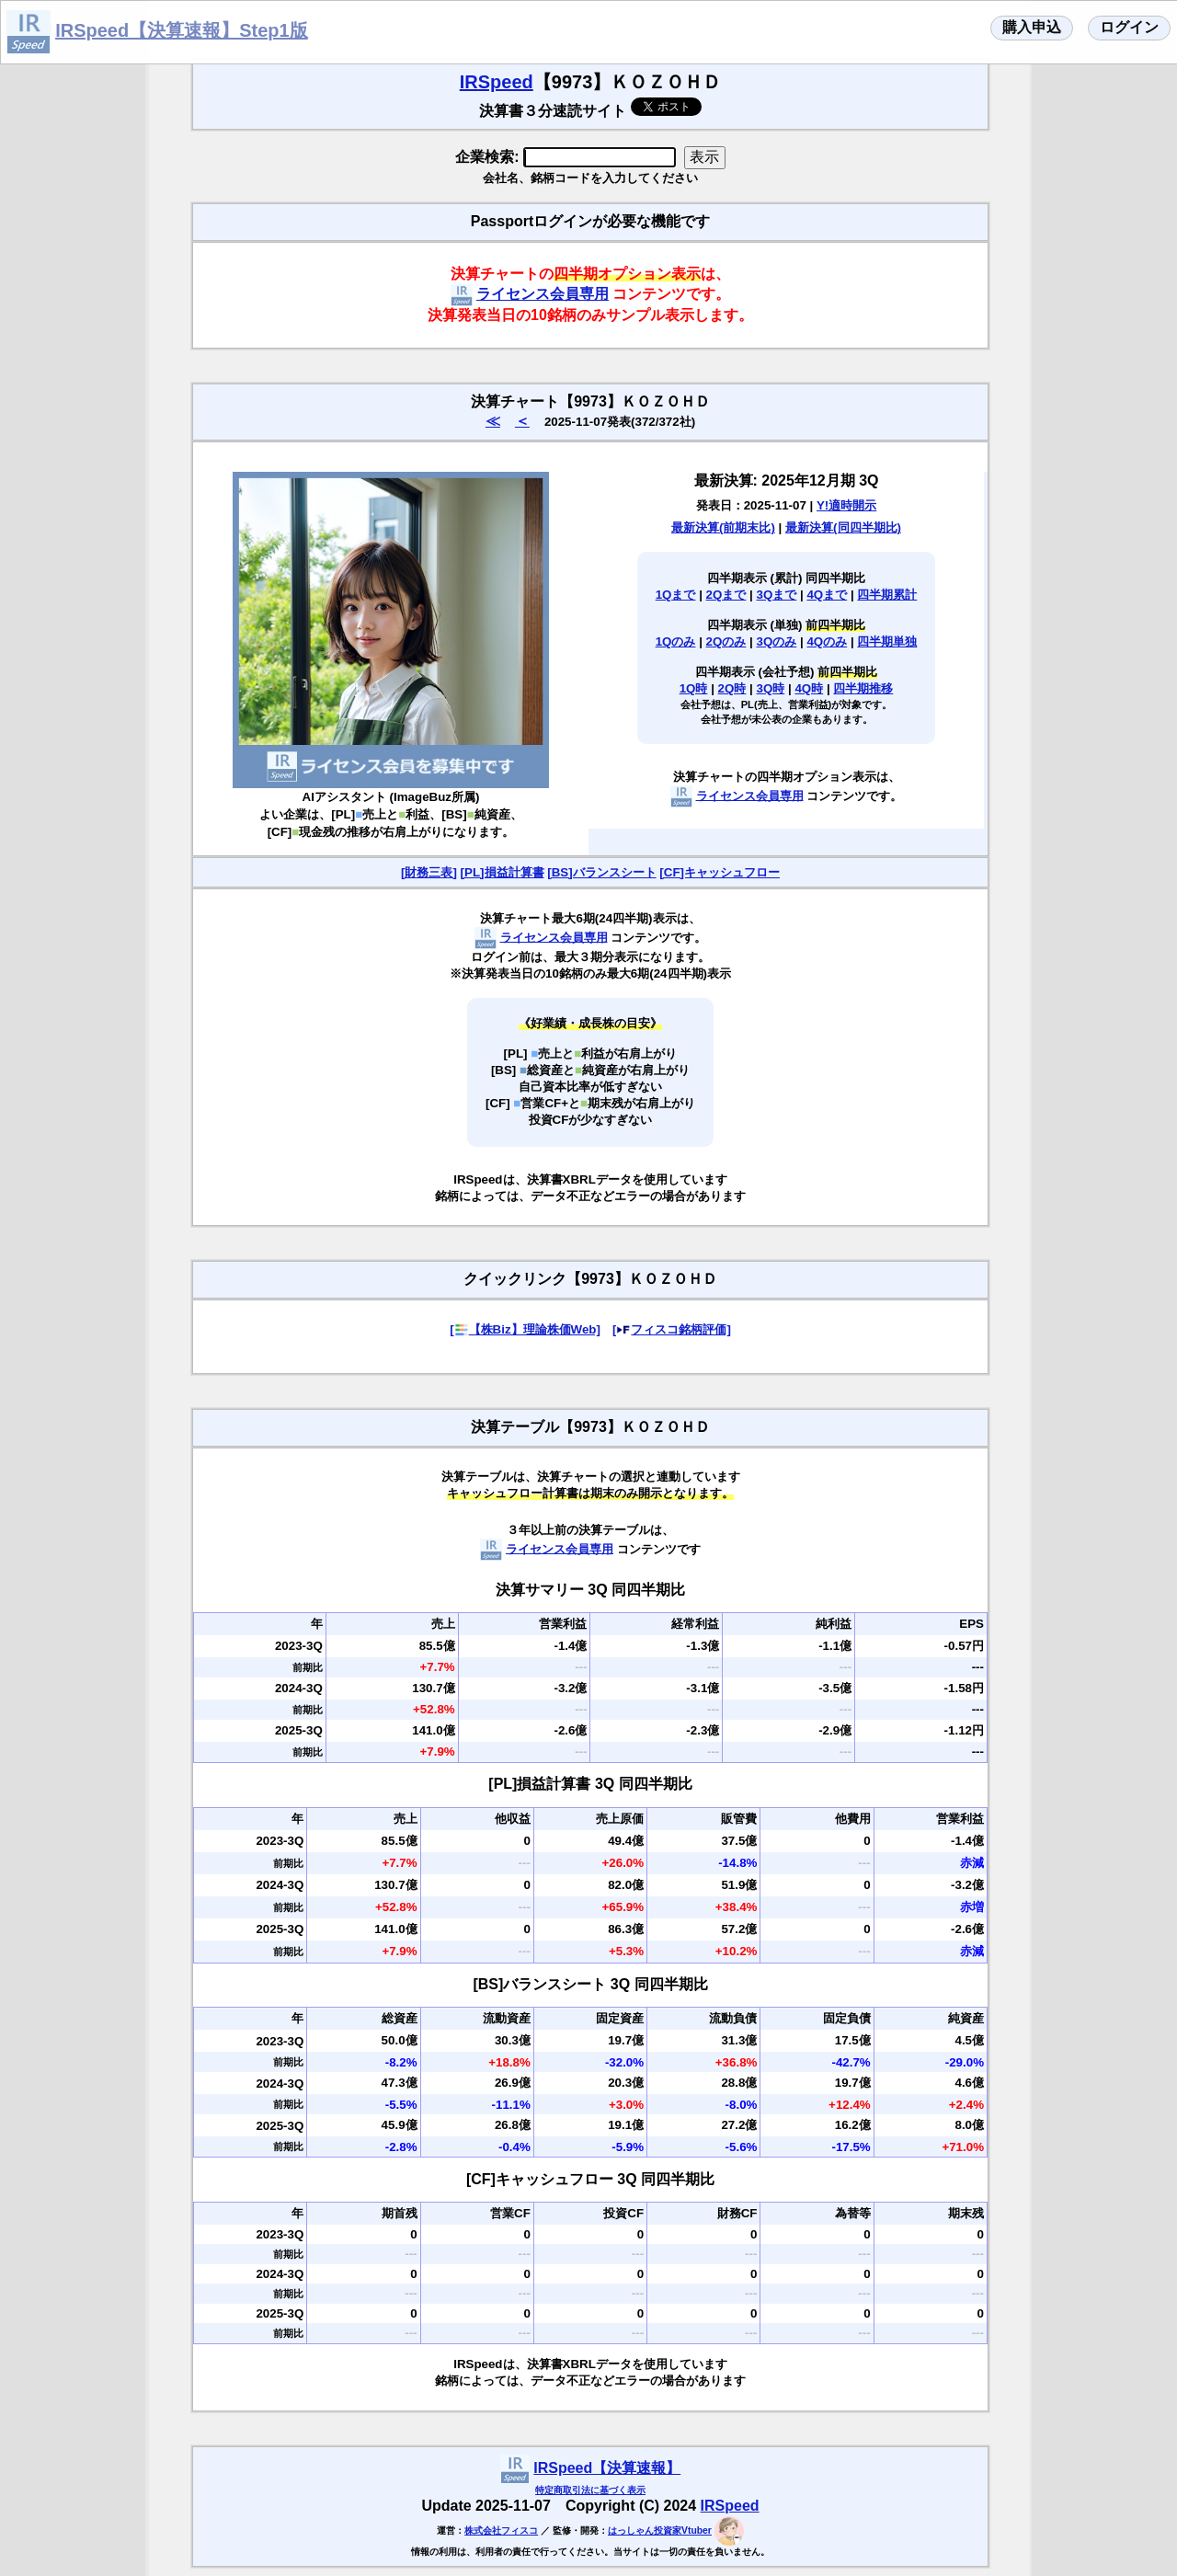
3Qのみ (777, 641)
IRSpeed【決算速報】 (606, 2468)
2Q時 (732, 688)
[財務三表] (429, 872)
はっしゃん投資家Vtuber (660, 2530)
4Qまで (826, 594)
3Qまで (777, 594)
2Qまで (726, 594)
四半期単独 (887, 641)
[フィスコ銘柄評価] (671, 1329)
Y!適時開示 (846, 505)
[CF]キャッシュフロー (719, 872)
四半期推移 (863, 688)
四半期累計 (887, 594)
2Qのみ (726, 641)
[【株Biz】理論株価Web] (525, 1329)
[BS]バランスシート (601, 872)
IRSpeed (496, 82)
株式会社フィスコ (501, 2530)
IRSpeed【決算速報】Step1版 (181, 30)
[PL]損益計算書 (502, 872)
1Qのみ (676, 641)
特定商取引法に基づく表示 (590, 2490)
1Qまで (676, 594)
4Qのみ (826, 641)
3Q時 (771, 688)
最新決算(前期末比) (723, 527)
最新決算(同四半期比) (843, 527)
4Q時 (808, 688)
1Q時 (694, 688)
